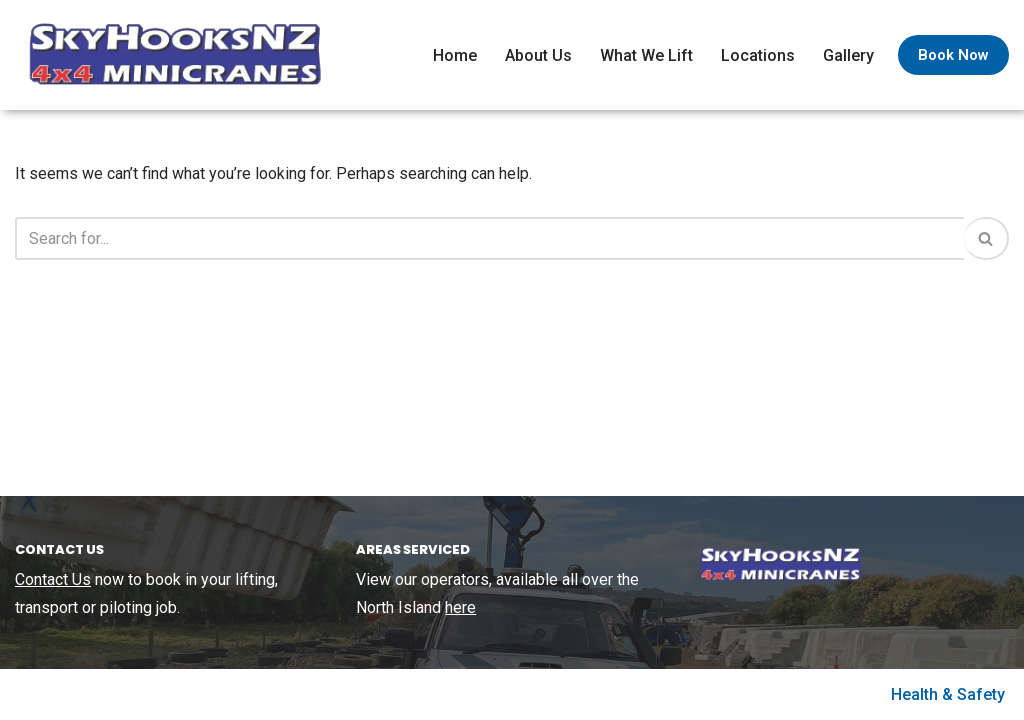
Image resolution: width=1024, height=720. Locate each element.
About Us (538, 55)
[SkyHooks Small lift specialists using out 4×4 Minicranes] (170, 55)
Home (455, 55)
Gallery (848, 55)
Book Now (953, 55)
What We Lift (646, 55)
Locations (758, 55)
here (460, 607)
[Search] (489, 238)
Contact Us (53, 579)
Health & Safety (948, 694)
